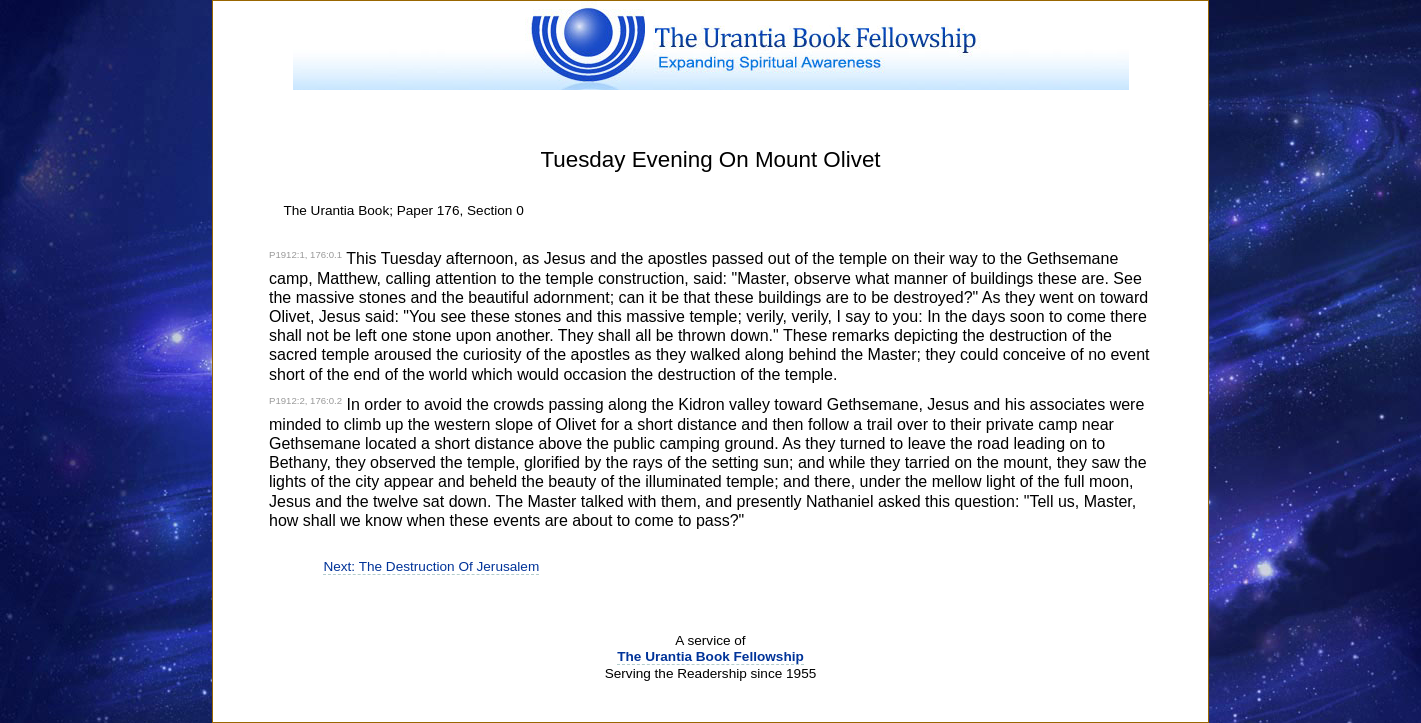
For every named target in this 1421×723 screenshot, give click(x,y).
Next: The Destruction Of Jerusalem (431, 566)
